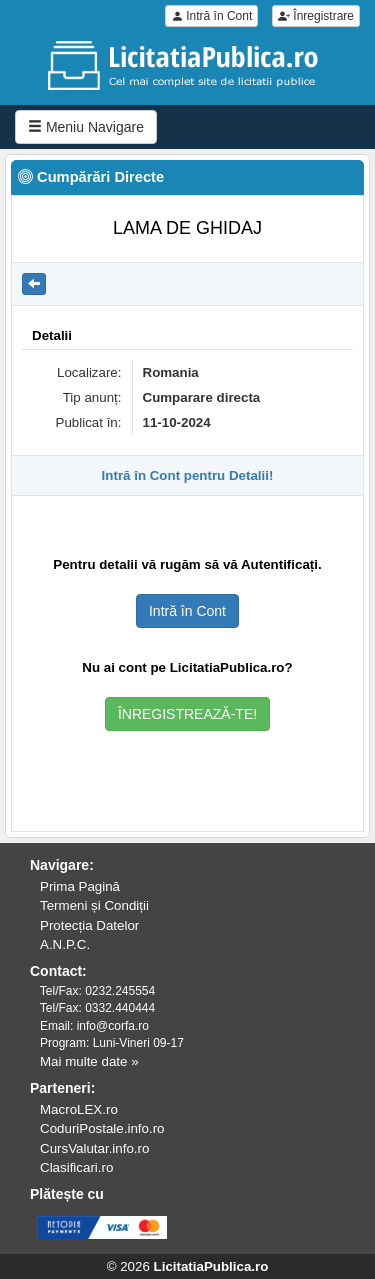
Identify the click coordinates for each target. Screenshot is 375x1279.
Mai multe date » (89, 1061)
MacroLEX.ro (79, 1109)
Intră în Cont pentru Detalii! (188, 475)
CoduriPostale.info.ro (102, 1128)
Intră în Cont (211, 16)
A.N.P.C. (65, 944)
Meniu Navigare (86, 127)
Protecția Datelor (89, 925)
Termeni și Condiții (94, 905)
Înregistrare (316, 16)
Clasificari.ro (76, 1167)
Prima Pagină (80, 886)
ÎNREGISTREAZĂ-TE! (187, 714)
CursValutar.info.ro (94, 1148)
